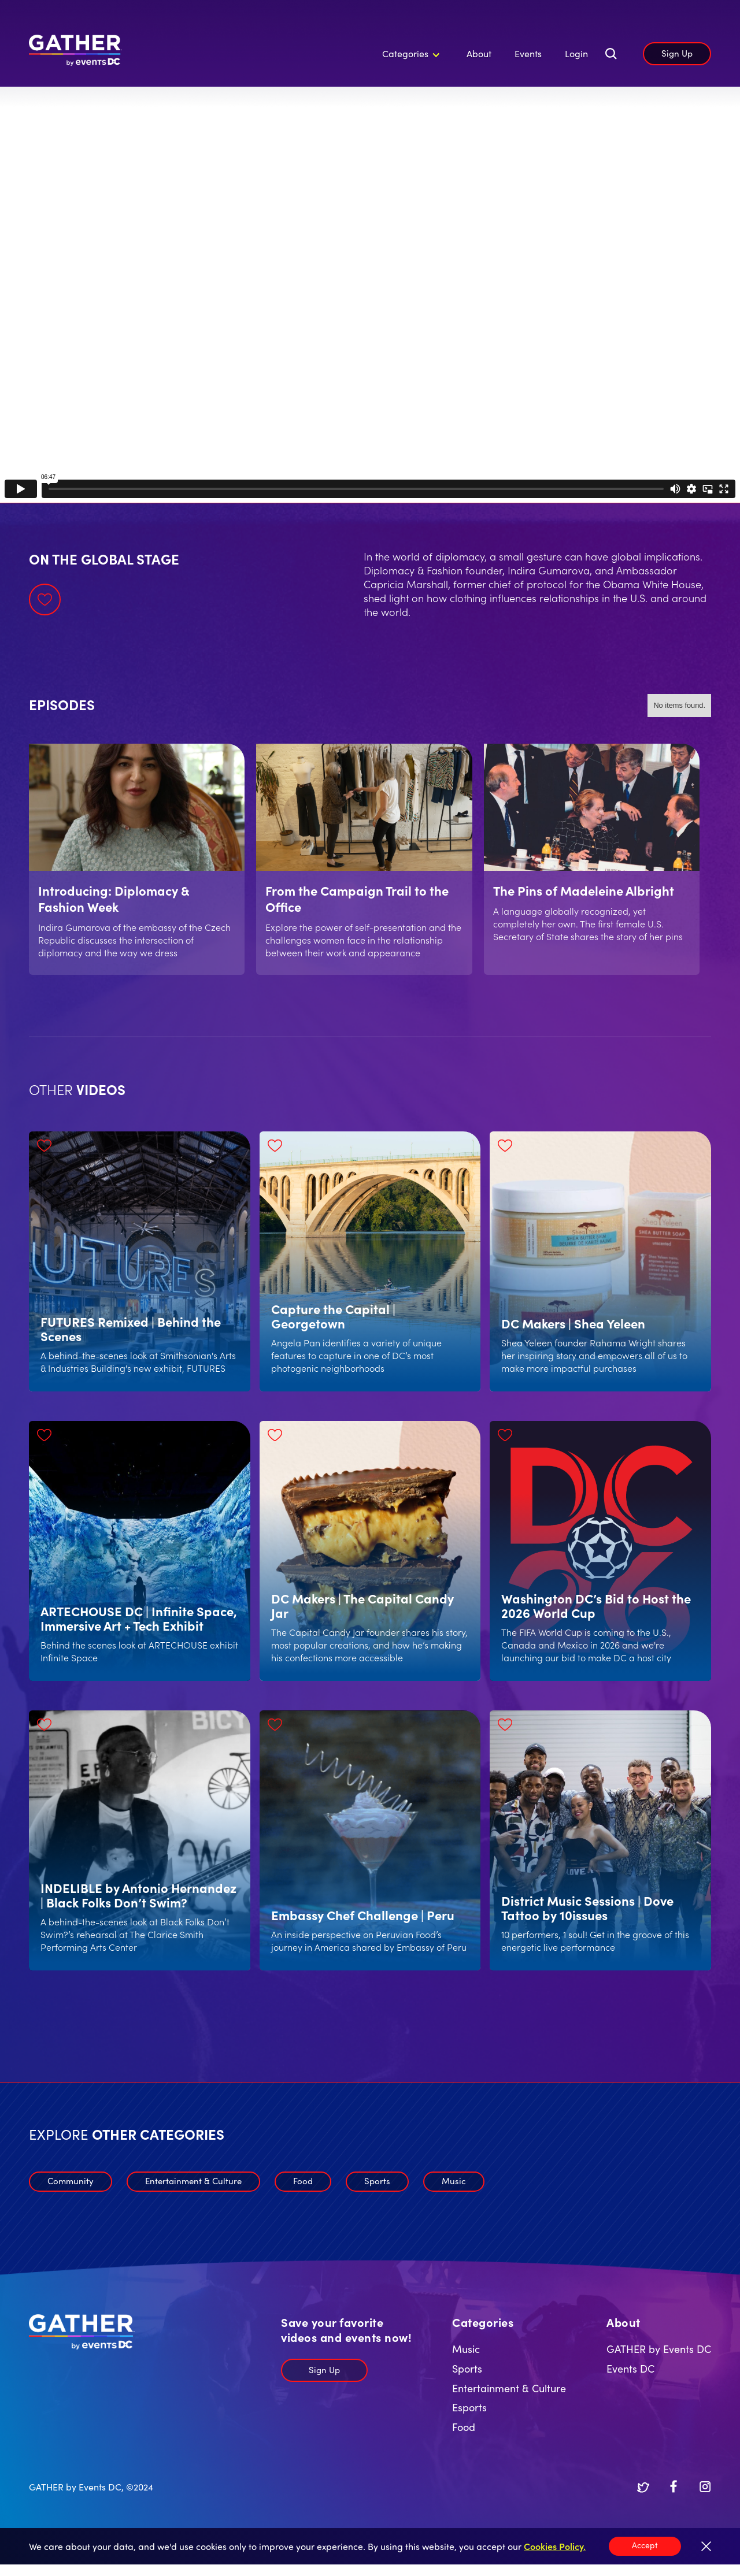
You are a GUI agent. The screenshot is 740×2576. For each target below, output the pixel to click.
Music (454, 2180)
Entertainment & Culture (193, 2180)
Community (70, 2180)
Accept (645, 2545)
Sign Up (677, 53)
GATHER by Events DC (658, 2348)
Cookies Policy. (555, 2546)
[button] (409, 54)
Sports (377, 2180)
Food (303, 2180)
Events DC (630, 2368)
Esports (469, 2407)
